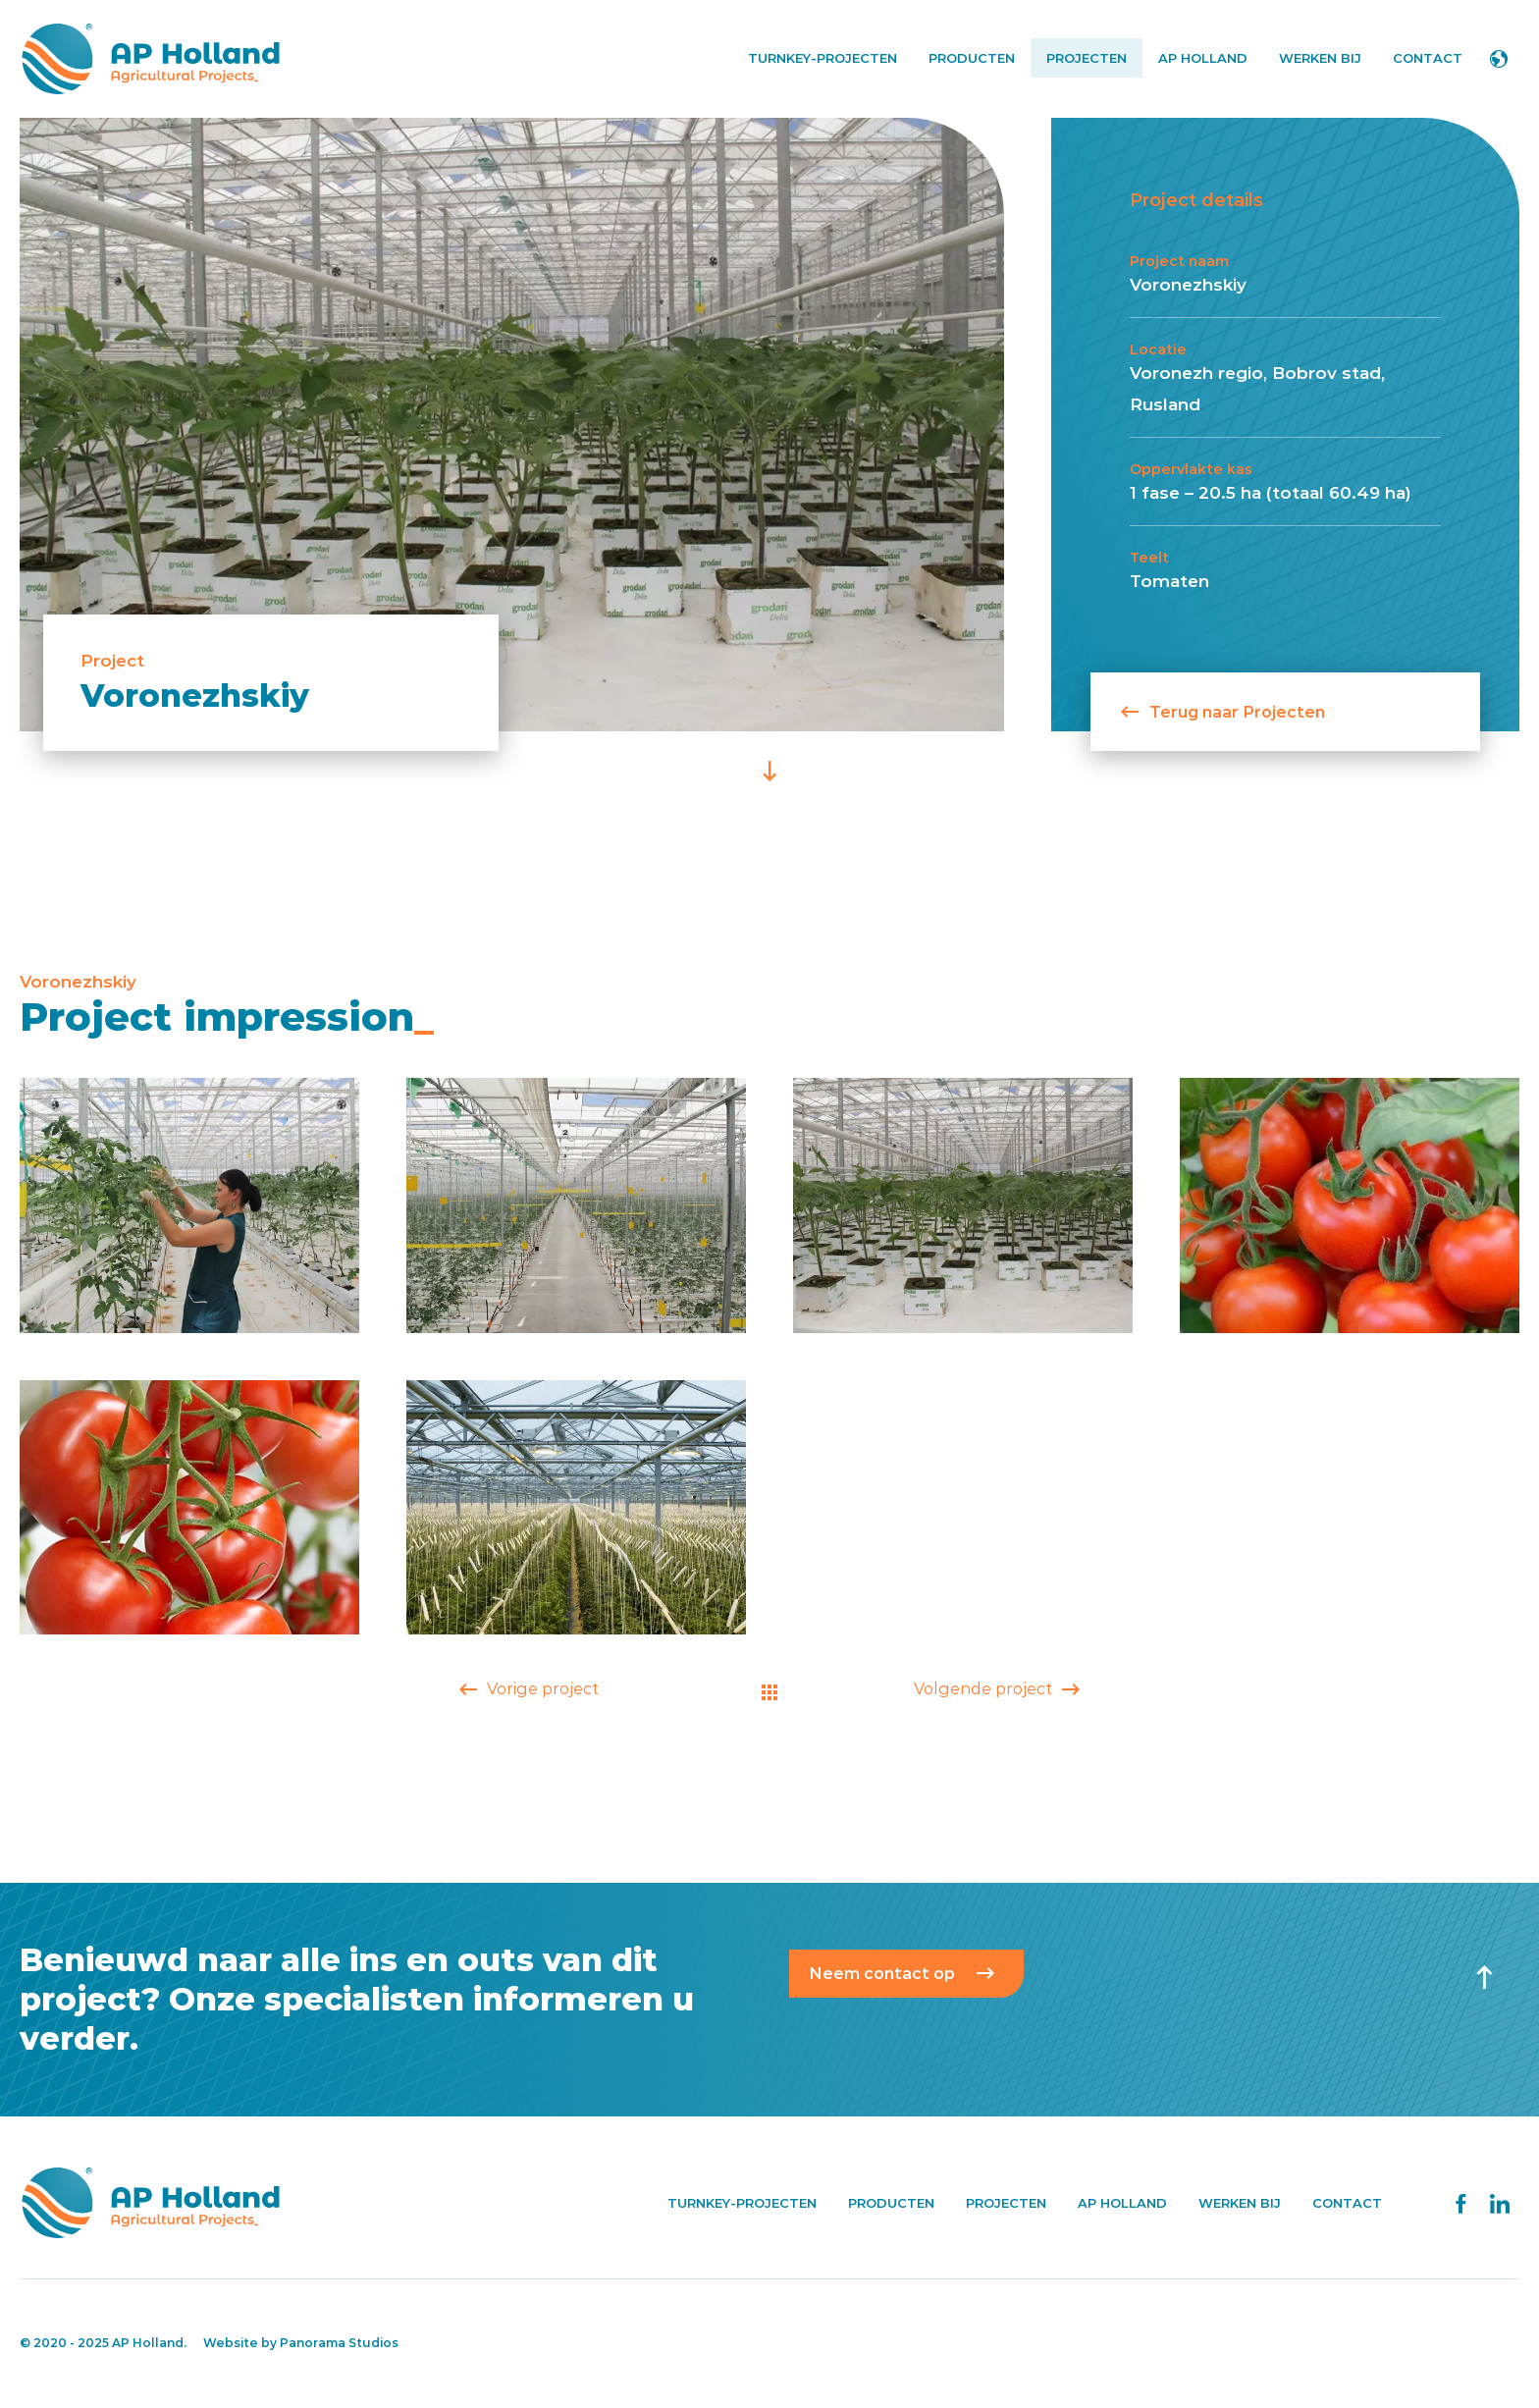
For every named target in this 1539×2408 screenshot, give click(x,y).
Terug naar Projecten (1223, 711)
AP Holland (150, 59)
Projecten (1086, 58)
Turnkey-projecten (822, 58)
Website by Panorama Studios (300, 2342)
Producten (972, 58)
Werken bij (1320, 58)
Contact (1427, 58)
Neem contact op (882, 1973)
